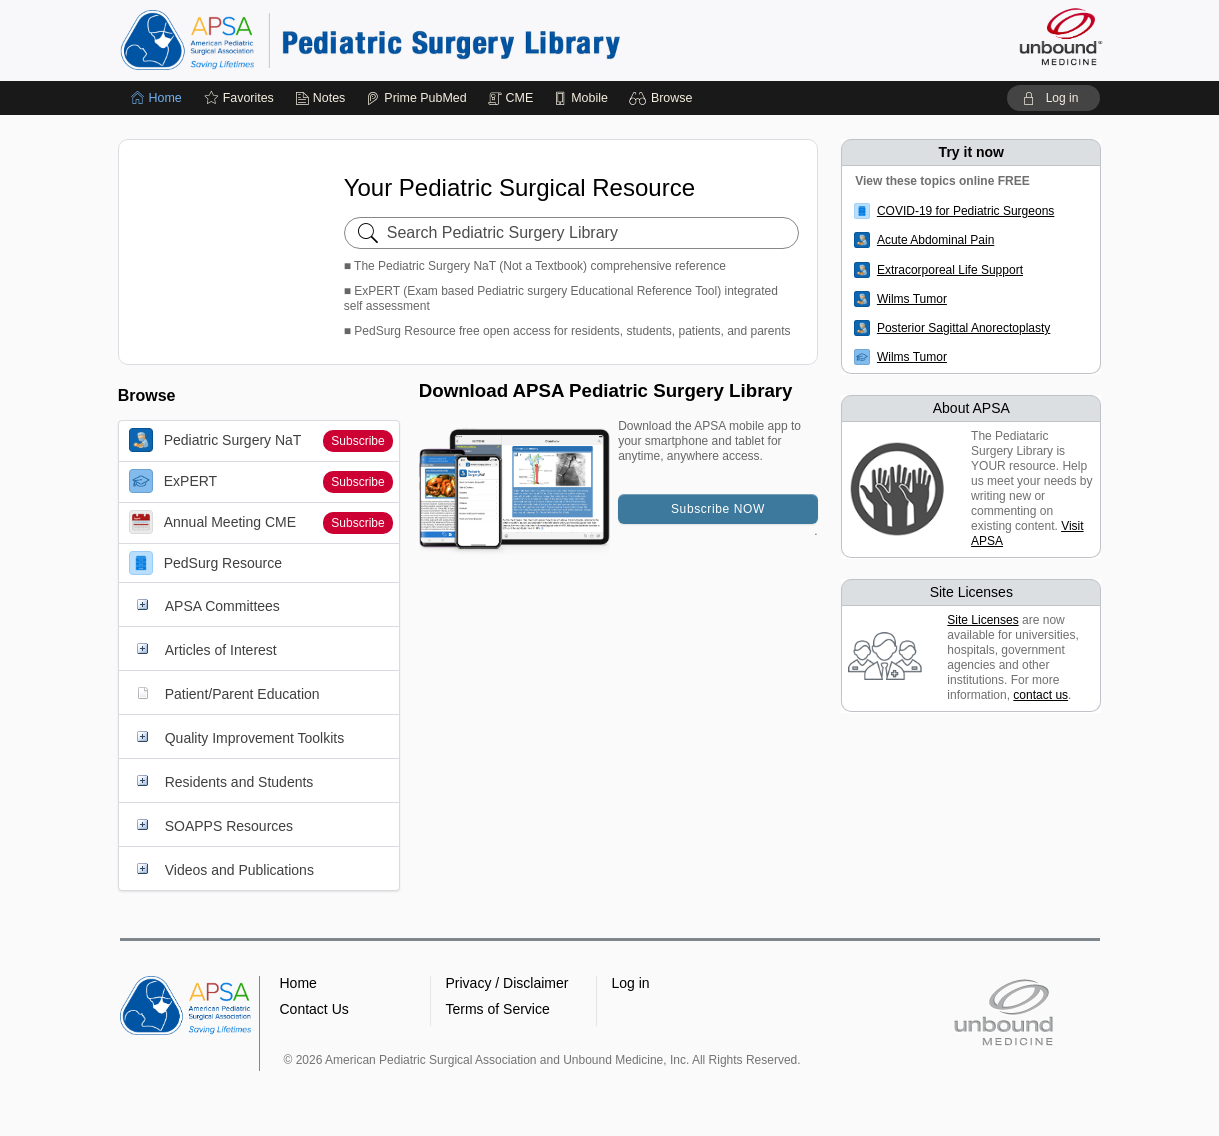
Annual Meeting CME (212, 522)
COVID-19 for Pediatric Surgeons (965, 211)
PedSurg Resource (205, 563)
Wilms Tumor (912, 299)
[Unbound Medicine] (1061, 36)
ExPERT (173, 481)
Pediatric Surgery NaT (215, 440)
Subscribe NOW (718, 509)
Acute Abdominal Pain (935, 240)
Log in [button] (631, 983)
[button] (663, 98)
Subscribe (357, 441)
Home (298, 983)
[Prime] (416, 98)
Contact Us (314, 1009)
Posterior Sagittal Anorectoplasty (963, 328)
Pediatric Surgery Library (370, 40)
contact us (1040, 695)
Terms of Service (498, 1009)
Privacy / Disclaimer (507, 983)
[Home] (156, 98)
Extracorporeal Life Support (950, 270)
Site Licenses (982, 620)
